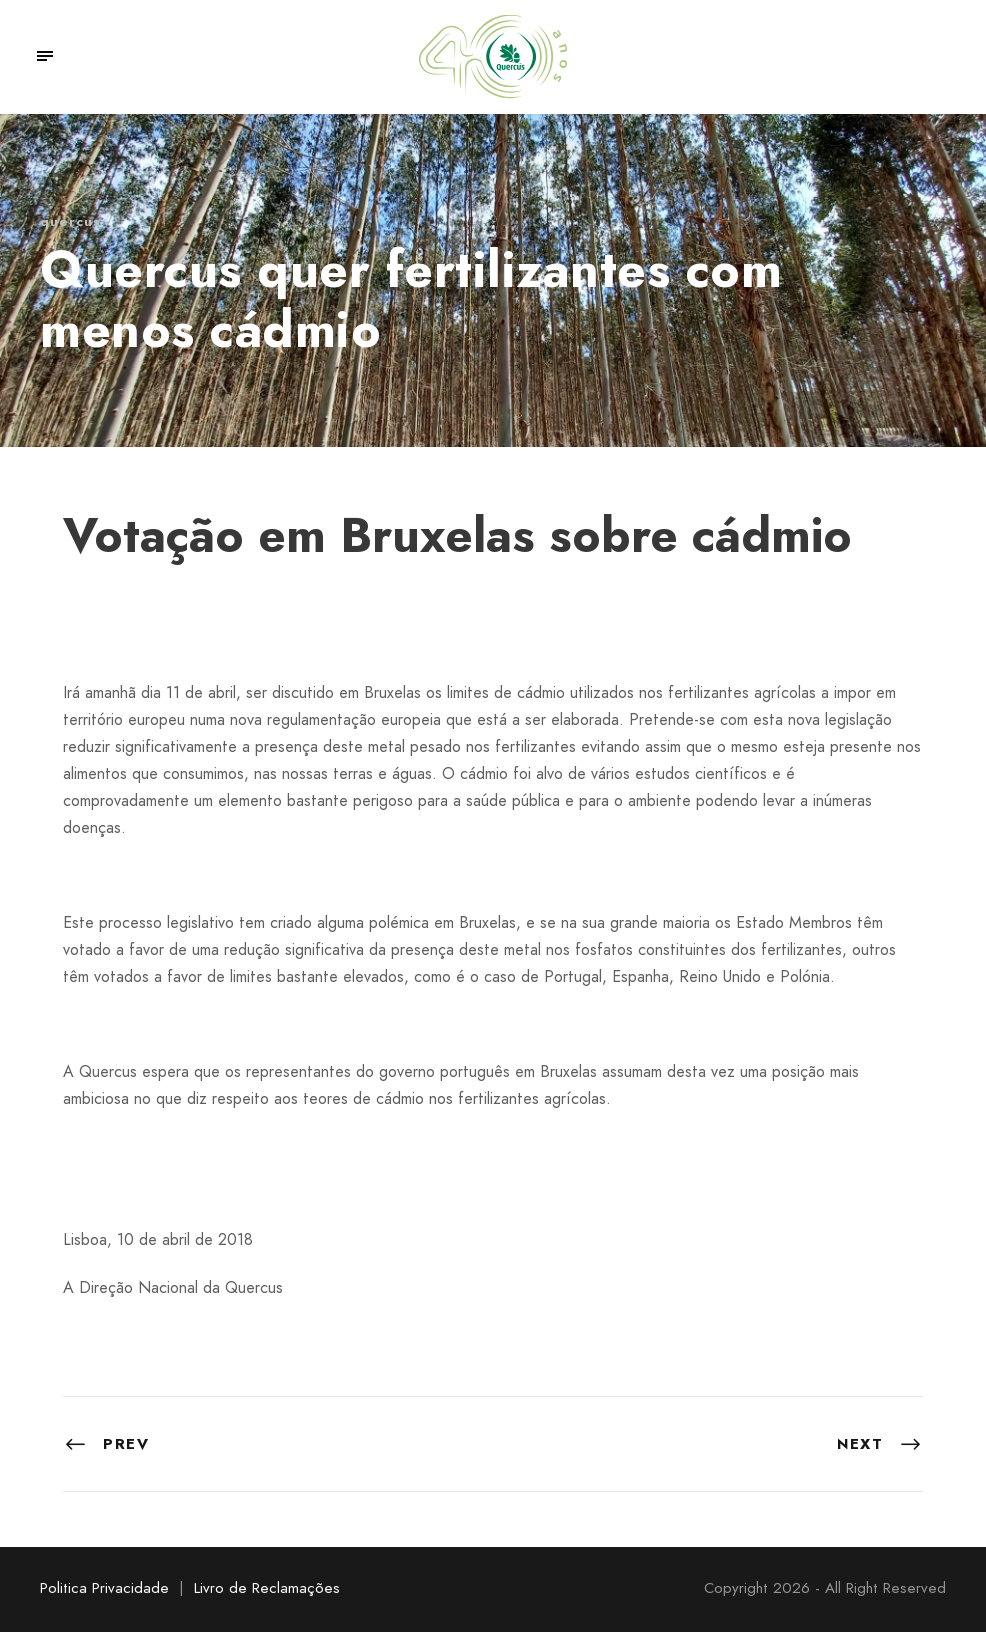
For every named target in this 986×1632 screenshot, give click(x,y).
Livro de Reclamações (267, 1588)
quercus (70, 221)
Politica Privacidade (104, 1588)
